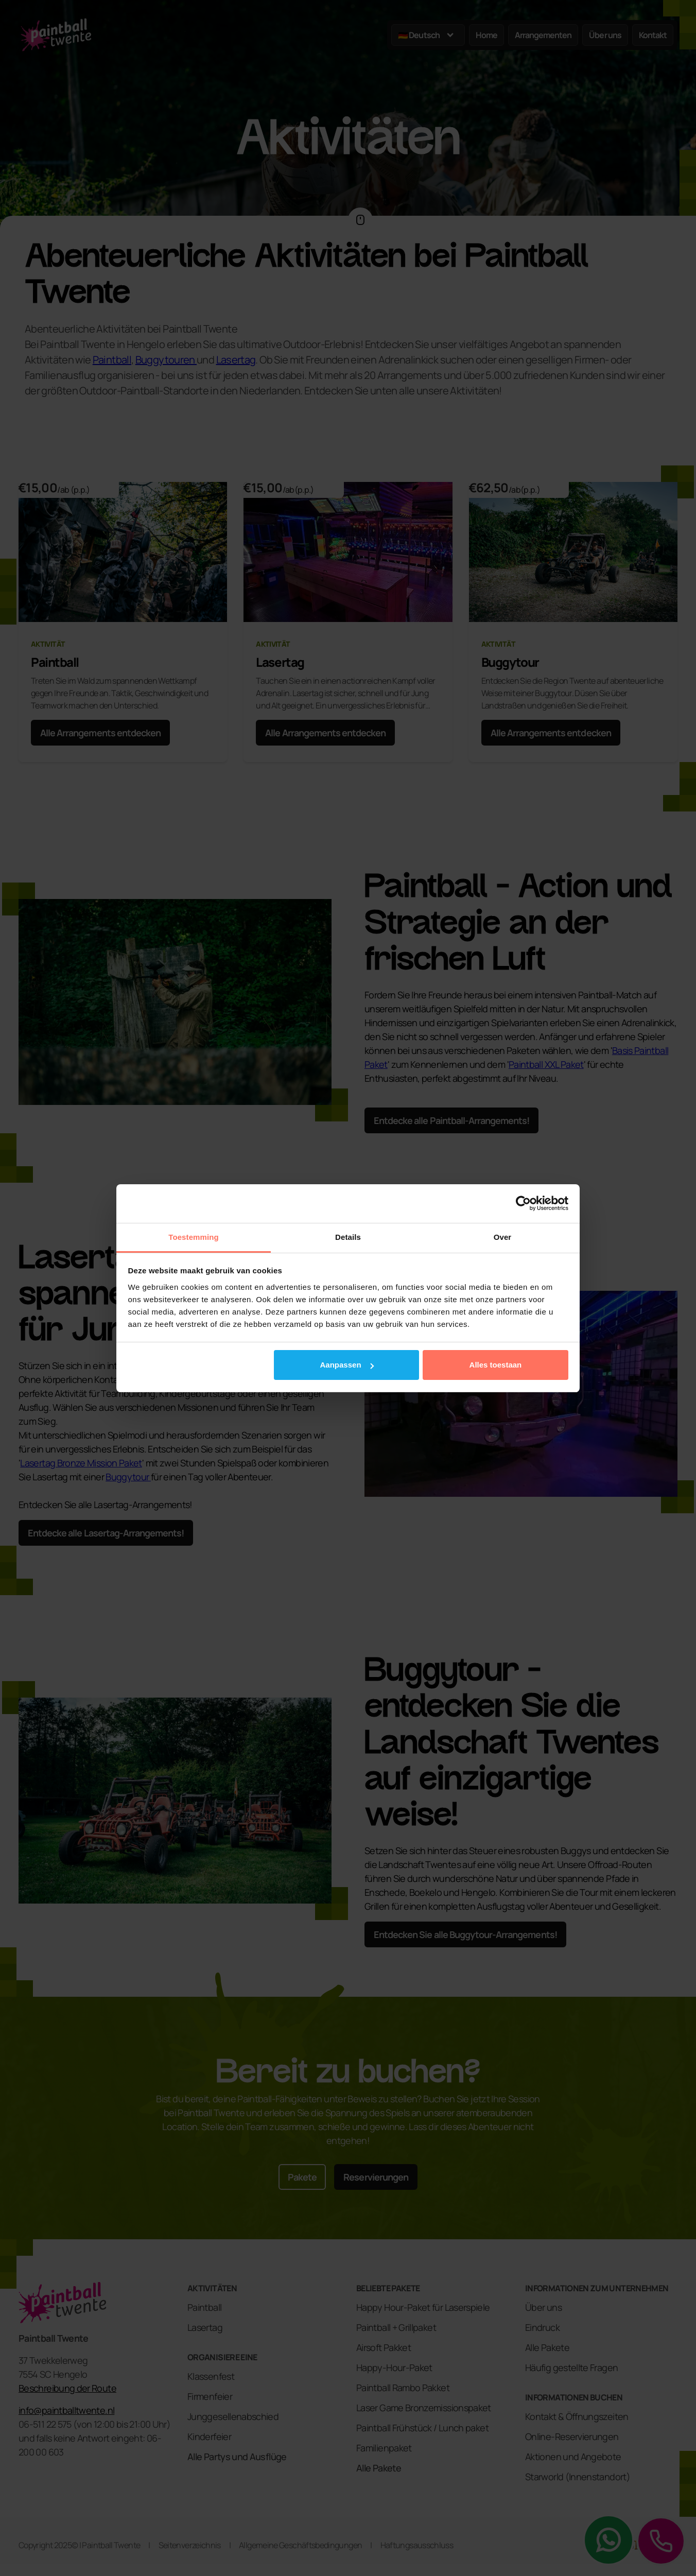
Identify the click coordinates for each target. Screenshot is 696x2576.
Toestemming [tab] (193, 1237)
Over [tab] (503, 1237)
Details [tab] (348, 1237)
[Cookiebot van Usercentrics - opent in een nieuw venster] (523, 1203)
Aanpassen (347, 1364)
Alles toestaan (495, 1364)
